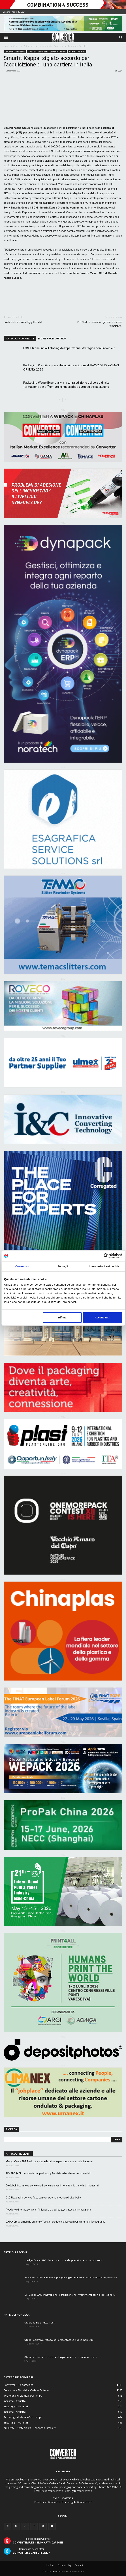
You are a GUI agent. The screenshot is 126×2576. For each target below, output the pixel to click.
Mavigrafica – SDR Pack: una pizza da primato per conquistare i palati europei (49, 2161)
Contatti (79, 2565)
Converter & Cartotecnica (26, 46)
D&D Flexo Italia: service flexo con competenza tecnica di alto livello (43, 2197)
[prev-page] (59, 400)
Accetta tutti (102, 1317)
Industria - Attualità (77, 51)
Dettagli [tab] (63, 1266)
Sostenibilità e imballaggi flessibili (23, 322)
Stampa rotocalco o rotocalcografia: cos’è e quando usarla (60, 2357)
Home (7, 46)
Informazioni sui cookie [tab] (104, 1266)
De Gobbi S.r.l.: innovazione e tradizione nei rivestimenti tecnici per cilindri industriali (52, 2185)
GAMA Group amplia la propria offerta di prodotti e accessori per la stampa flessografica (55, 2221)
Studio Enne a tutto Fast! (39, 2322)
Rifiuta (62, 1317)
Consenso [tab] (21, 1266)
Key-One (79, 2571)
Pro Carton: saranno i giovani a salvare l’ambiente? (99, 324)
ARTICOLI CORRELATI (20, 338)
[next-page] (65, 400)
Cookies (50, 2565)
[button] (6, 37)
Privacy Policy (64, 2565)
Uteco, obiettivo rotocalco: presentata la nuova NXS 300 (59, 2339)
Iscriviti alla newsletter (38, 2540)
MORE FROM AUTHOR (52, 338)
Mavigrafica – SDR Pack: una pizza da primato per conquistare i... (64, 2260)
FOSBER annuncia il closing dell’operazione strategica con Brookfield (69, 348)
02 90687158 (65, 2498)
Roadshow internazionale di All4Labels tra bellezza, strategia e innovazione (48, 2209)
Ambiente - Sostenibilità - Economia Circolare (65, 46)
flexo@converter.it (52, 2502)
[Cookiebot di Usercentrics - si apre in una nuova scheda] (106, 1255)
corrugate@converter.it (78, 2502)
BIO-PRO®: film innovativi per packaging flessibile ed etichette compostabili (48, 2173)
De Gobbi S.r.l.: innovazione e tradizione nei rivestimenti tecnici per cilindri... (70, 2294)
